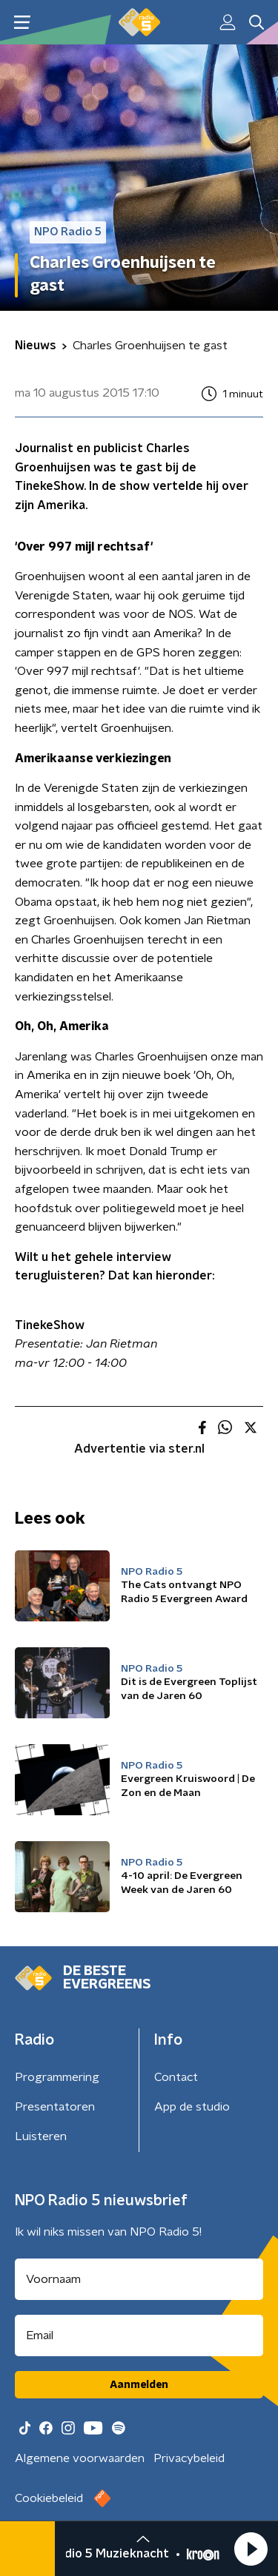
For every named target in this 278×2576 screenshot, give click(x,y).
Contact (176, 2077)
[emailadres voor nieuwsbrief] (139, 2335)
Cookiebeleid (49, 2498)
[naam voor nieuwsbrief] (139, 2279)
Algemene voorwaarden (80, 2458)
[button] (250, 2548)
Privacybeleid (189, 2458)
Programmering (57, 2077)
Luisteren (41, 2136)
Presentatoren (55, 2107)
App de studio (192, 2107)
